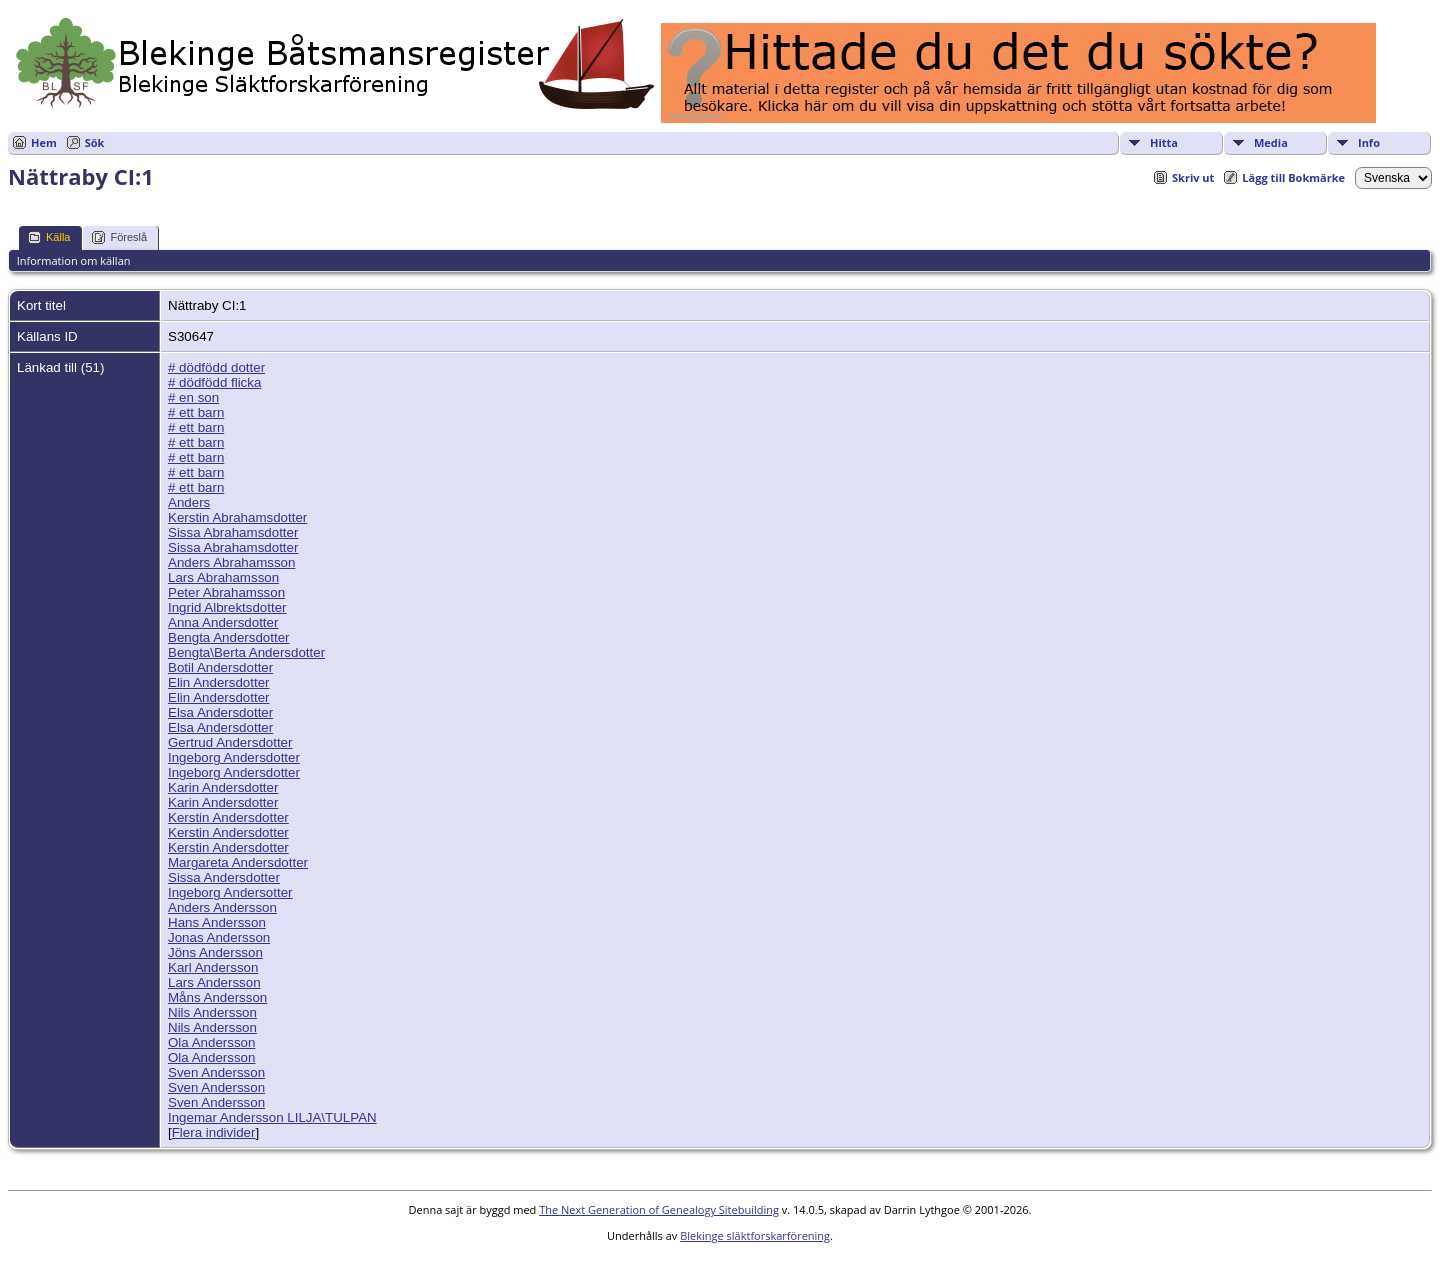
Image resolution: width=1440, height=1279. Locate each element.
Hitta (1164, 142)
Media (1271, 142)
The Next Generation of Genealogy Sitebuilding (659, 1209)
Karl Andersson (213, 967)
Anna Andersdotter (223, 622)
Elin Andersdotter (219, 682)
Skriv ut (1193, 177)
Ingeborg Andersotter (230, 892)
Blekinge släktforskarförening (755, 1235)
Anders (189, 502)
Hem (44, 142)
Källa (49, 237)
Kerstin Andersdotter (228, 817)
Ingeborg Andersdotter (234, 757)
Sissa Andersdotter (224, 877)
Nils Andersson (212, 1012)
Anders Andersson (222, 907)
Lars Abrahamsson (223, 577)
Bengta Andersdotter (229, 637)
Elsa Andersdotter (220, 712)
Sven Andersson (216, 1072)
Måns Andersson (217, 997)
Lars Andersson (214, 982)
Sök (95, 142)
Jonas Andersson (219, 937)
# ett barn (196, 412)
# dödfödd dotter (216, 367)
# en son (193, 397)
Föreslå (119, 237)
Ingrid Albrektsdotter (227, 607)
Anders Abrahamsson (231, 562)
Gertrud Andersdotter (230, 742)
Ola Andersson (211, 1042)
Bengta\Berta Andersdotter (246, 652)
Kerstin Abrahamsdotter (237, 517)
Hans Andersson (217, 922)
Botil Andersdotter (220, 667)
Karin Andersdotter (223, 787)
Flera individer (214, 1132)
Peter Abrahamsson (226, 592)
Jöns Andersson (215, 952)
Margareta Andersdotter (238, 862)
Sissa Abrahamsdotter (233, 532)
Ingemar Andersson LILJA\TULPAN (272, 1117)
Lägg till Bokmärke (1293, 177)
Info (1369, 142)
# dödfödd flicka (214, 382)
